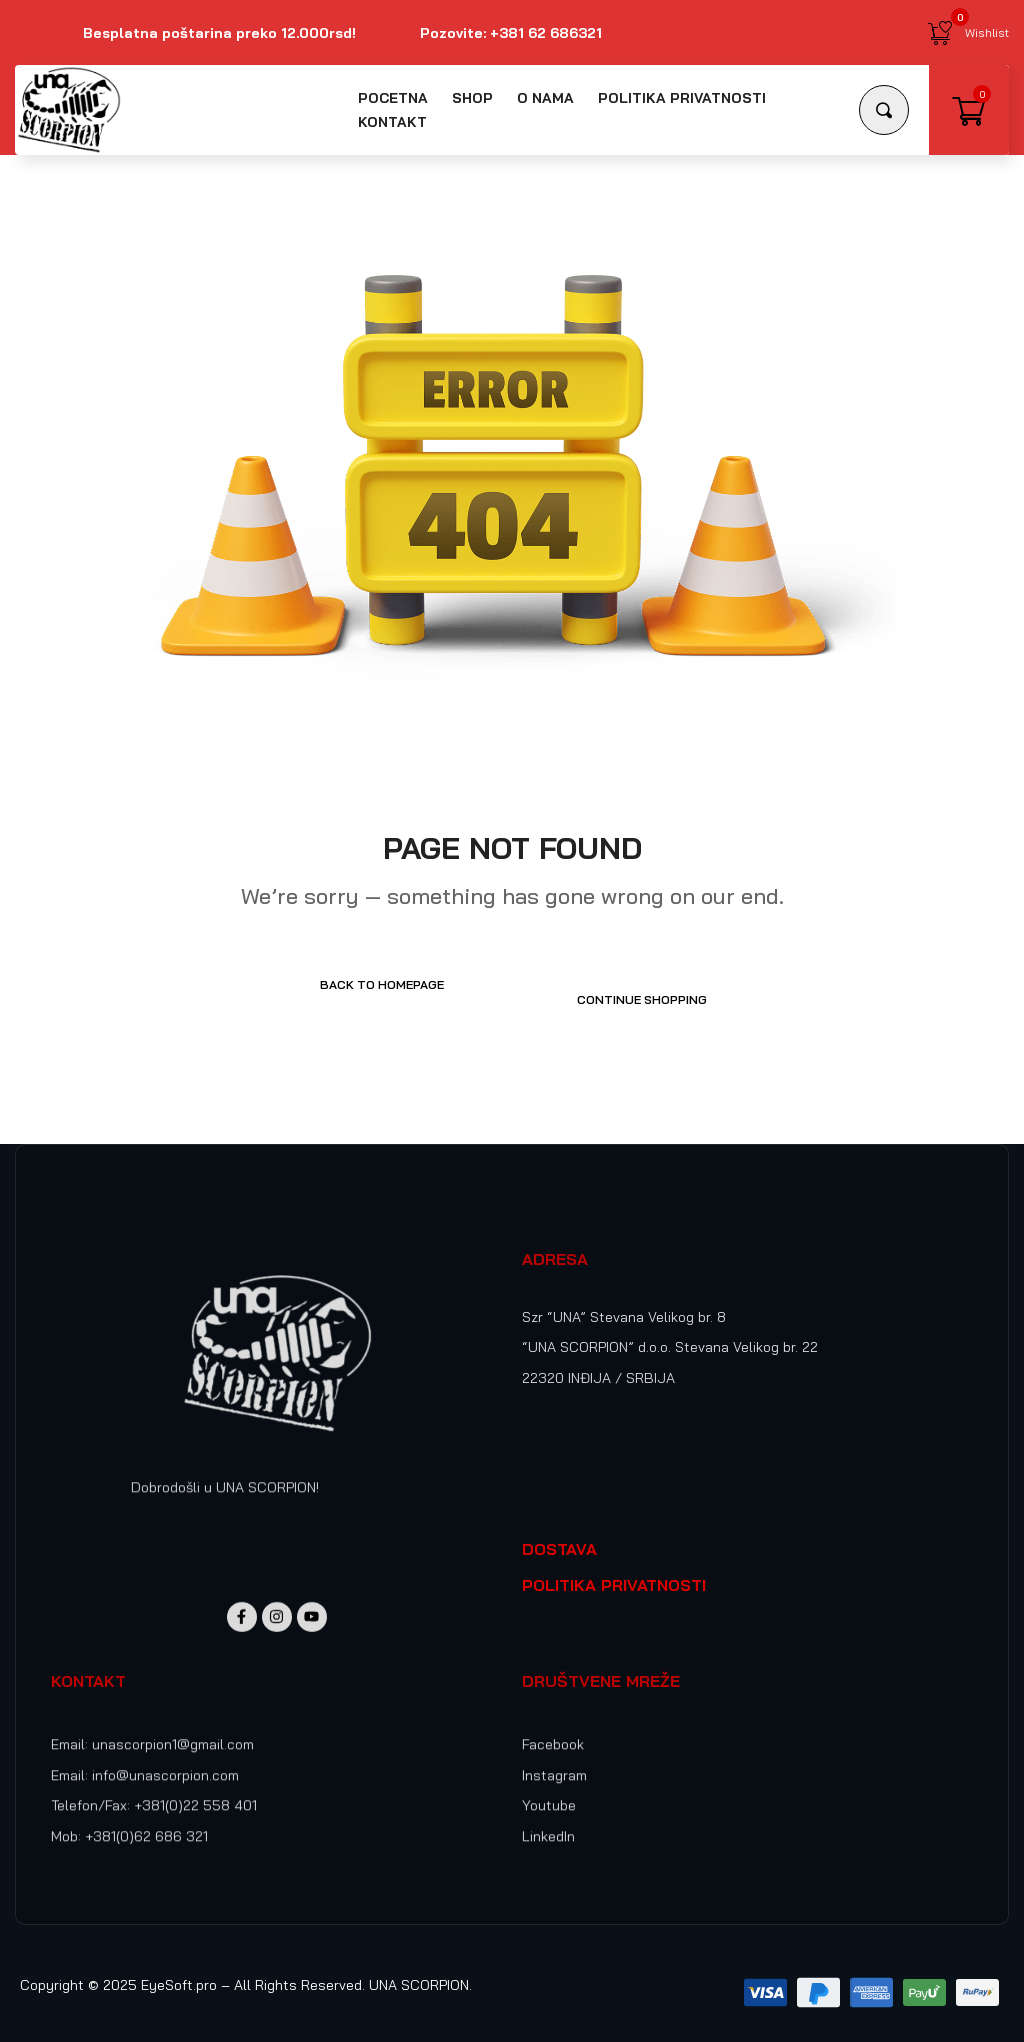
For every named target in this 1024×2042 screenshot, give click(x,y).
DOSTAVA (559, 1534)
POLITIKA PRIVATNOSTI (614, 1570)
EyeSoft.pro (179, 1970)
